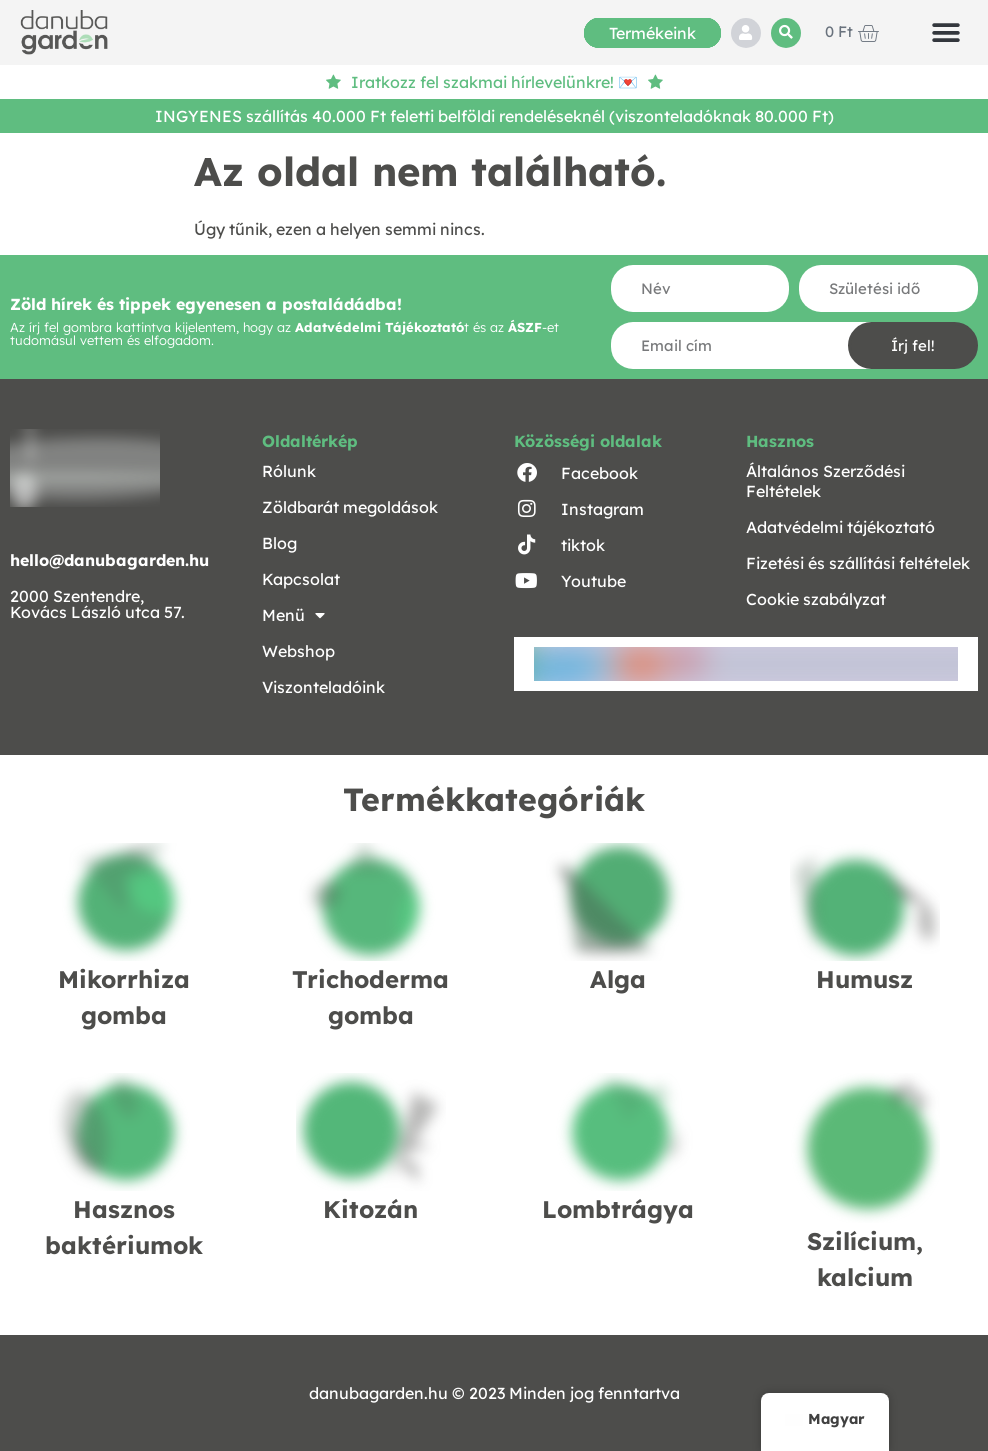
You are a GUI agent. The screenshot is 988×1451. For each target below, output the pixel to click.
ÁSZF (525, 327)
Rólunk (289, 471)
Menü (293, 615)
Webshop (298, 651)
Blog (279, 543)
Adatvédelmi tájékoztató (840, 527)
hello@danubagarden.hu (109, 560)
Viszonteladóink (323, 687)
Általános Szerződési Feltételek (825, 481)
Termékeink (652, 33)
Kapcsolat (301, 579)
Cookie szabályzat (816, 599)
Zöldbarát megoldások (350, 507)
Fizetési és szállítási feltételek (858, 563)
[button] (786, 33)
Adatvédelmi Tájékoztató (379, 327)
